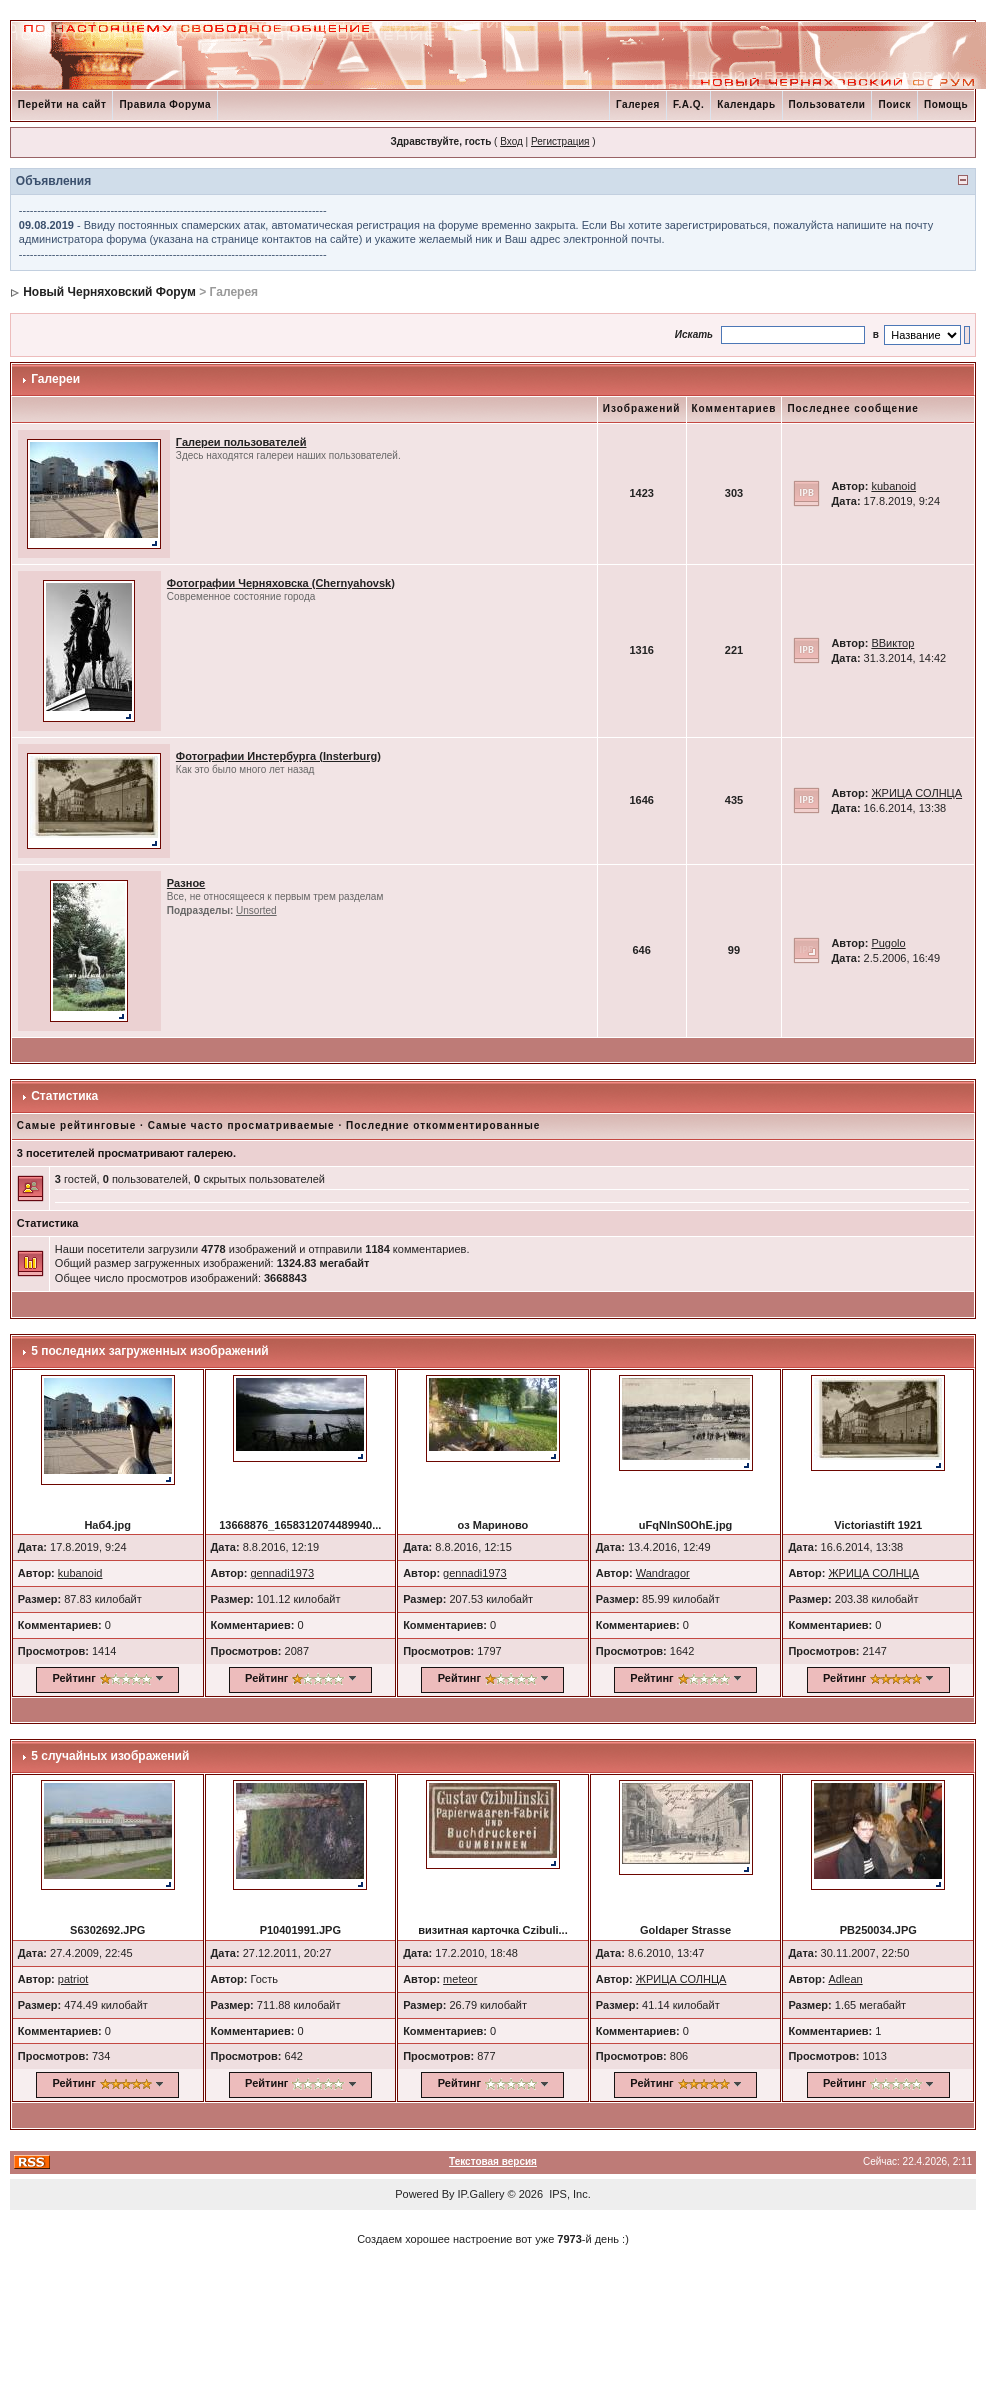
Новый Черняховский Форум (109, 292)
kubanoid (893, 486)
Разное (186, 883)
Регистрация (560, 141)
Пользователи (827, 104)
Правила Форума (165, 104)
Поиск (894, 104)
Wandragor (663, 1573)
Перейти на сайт (62, 104)
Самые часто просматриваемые (241, 1125)
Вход (511, 141)
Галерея (638, 104)
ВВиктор (892, 643)
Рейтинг (73, 1678)
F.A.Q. (688, 104)
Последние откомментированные (443, 1125)
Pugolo (888, 943)
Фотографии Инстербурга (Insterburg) (278, 756)
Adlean (845, 1979)
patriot (73, 1979)
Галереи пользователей (241, 442)
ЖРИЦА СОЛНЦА (916, 793)
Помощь (946, 104)
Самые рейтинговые (76, 1125)
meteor (460, 1979)
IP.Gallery (481, 2194)
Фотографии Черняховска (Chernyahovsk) (281, 583)
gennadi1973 (282, 1573)
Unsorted (256, 910)
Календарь (746, 104)
